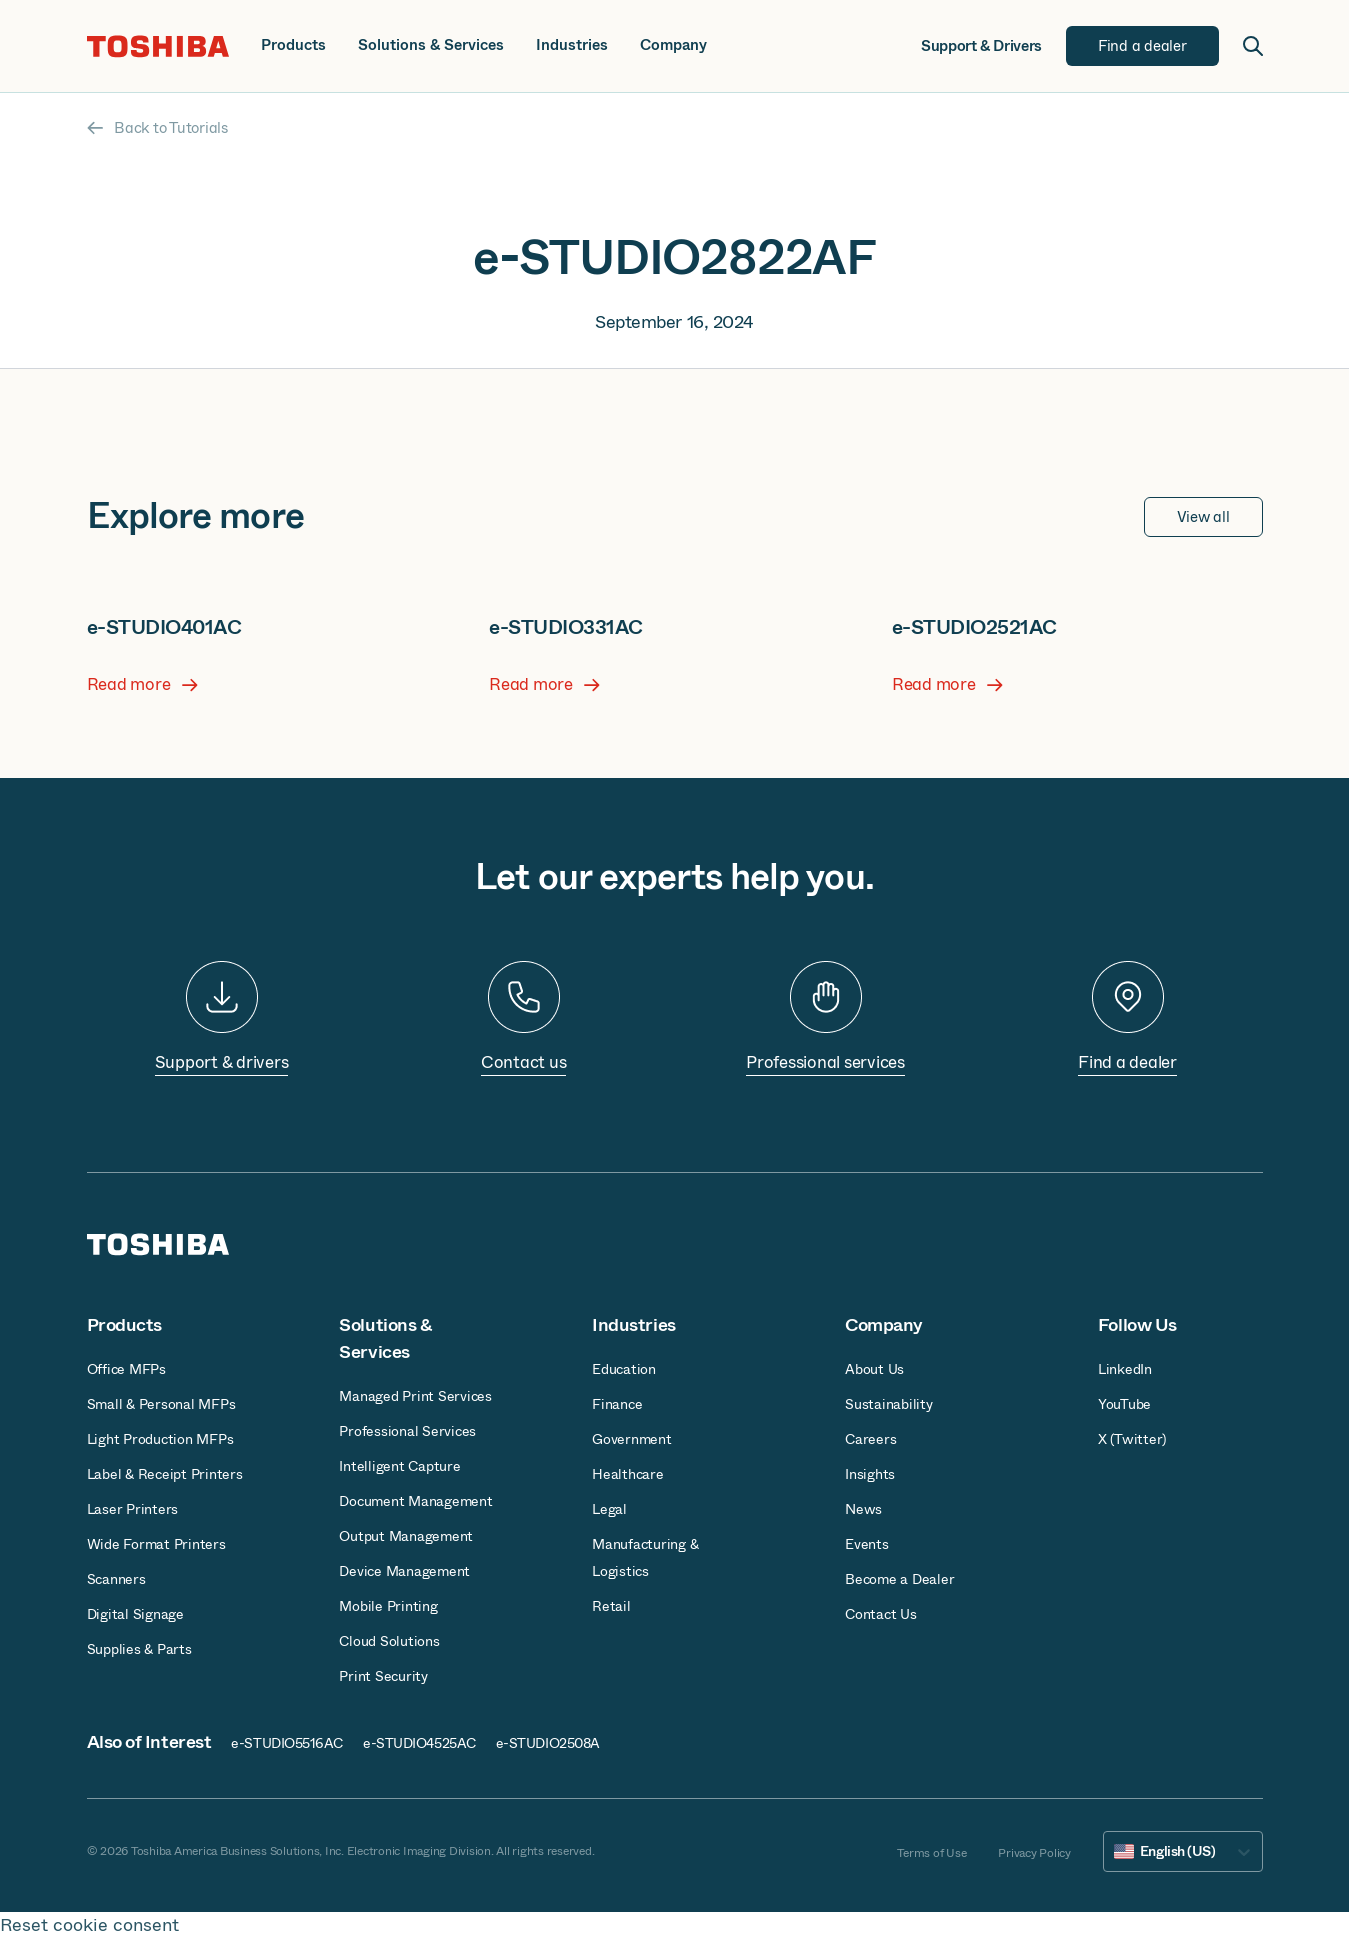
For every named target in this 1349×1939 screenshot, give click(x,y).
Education (624, 1369)
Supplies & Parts (139, 1649)
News (863, 1509)
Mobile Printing (388, 1606)
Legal (609, 1509)
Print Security (383, 1676)
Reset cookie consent (89, 1925)
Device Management (404, 1571)
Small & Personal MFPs (161, 1404)
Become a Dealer (899, 1579)
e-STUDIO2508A (548, 1743)
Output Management (406, 1536)
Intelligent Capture (399, 1466)
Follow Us (1137, 1325)
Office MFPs (126, 1369)
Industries (572, 45)
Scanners (116, 1579)
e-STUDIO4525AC (419, 1743)
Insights (870, 1474)
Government (632, 1439)
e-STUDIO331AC (566, 627)
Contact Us (881, 1614)
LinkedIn (1125, 1369)
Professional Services (407, 1431)
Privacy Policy (1034, 1853)
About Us (874, 1369)
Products (293, 45)
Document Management (415, 1501)
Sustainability (889, 1404)
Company (673, 45)
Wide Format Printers (156, 1544)
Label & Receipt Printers (165, 1474)
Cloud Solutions (389, 1641)
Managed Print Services (415, 1396)
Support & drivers (222, 1062)
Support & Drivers (981, 46)
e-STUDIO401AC (164, 627)
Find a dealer (1127, 1062)
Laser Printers (133, 1509)
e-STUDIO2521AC (974, 627)
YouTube (1124, 1404)
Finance (617, 1404)
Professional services (825, 1062)
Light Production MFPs (160, 1439)
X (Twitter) (1132, 1439)
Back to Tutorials (157, 128)
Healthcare (628, 1474)
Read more (142, 685)
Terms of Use (931, 1853)
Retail (611, 1606)
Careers (870, 1439)
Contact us (524, 1062)
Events (867, 1544)
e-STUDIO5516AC (287, 1743)
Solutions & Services (431, 45)
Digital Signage (135, 1614)
